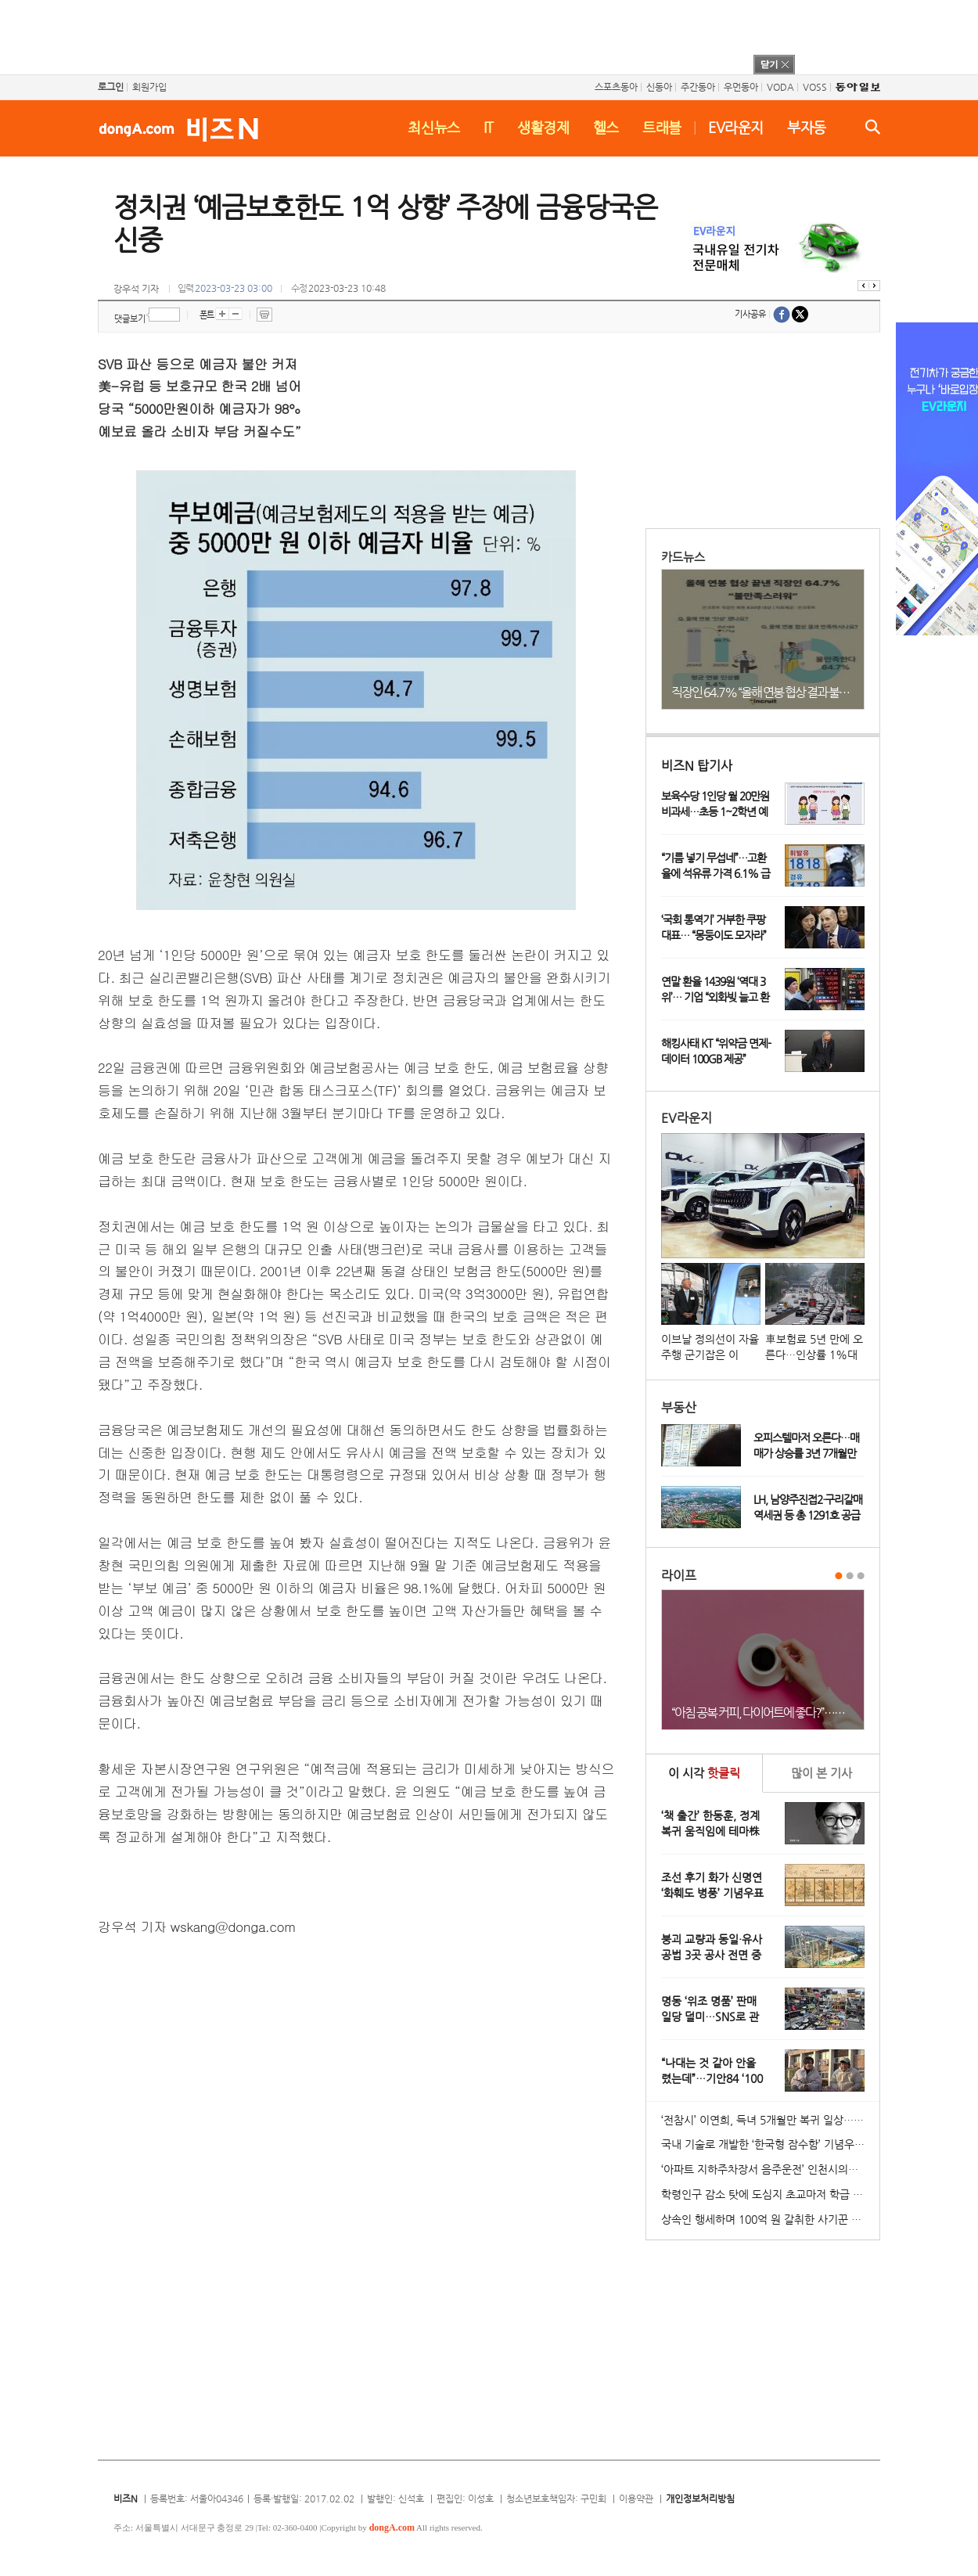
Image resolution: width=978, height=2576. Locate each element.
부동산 (678, 1407)
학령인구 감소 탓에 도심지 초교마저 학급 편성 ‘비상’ (770, 2194)
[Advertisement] (468, 35)
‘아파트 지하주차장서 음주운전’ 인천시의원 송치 (770, 2169)
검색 (872, 127)
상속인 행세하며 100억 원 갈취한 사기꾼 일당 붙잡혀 (770, 2219)
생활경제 (543, 127)
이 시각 (704, 1772)
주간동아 (698, 86)
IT (489, 127)
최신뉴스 (434, 127)
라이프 (678, 1575)
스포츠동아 (616, 86)
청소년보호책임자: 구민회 (556, 2498)
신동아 (659, 86)
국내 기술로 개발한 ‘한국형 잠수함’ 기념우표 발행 (770, 2144)
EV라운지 (736, 127)
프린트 (264, 315)
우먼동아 (741, 86)
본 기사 (821, 1772)
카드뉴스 (683, 556)
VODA (780, 86)
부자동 (806, 127)
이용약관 (636, 2498)
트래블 (661, 127)
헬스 (606, 127)
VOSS (815, 86)
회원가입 (149, 86)
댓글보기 (130, 319)
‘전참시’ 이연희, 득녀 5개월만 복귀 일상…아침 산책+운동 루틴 (770, 2120)
